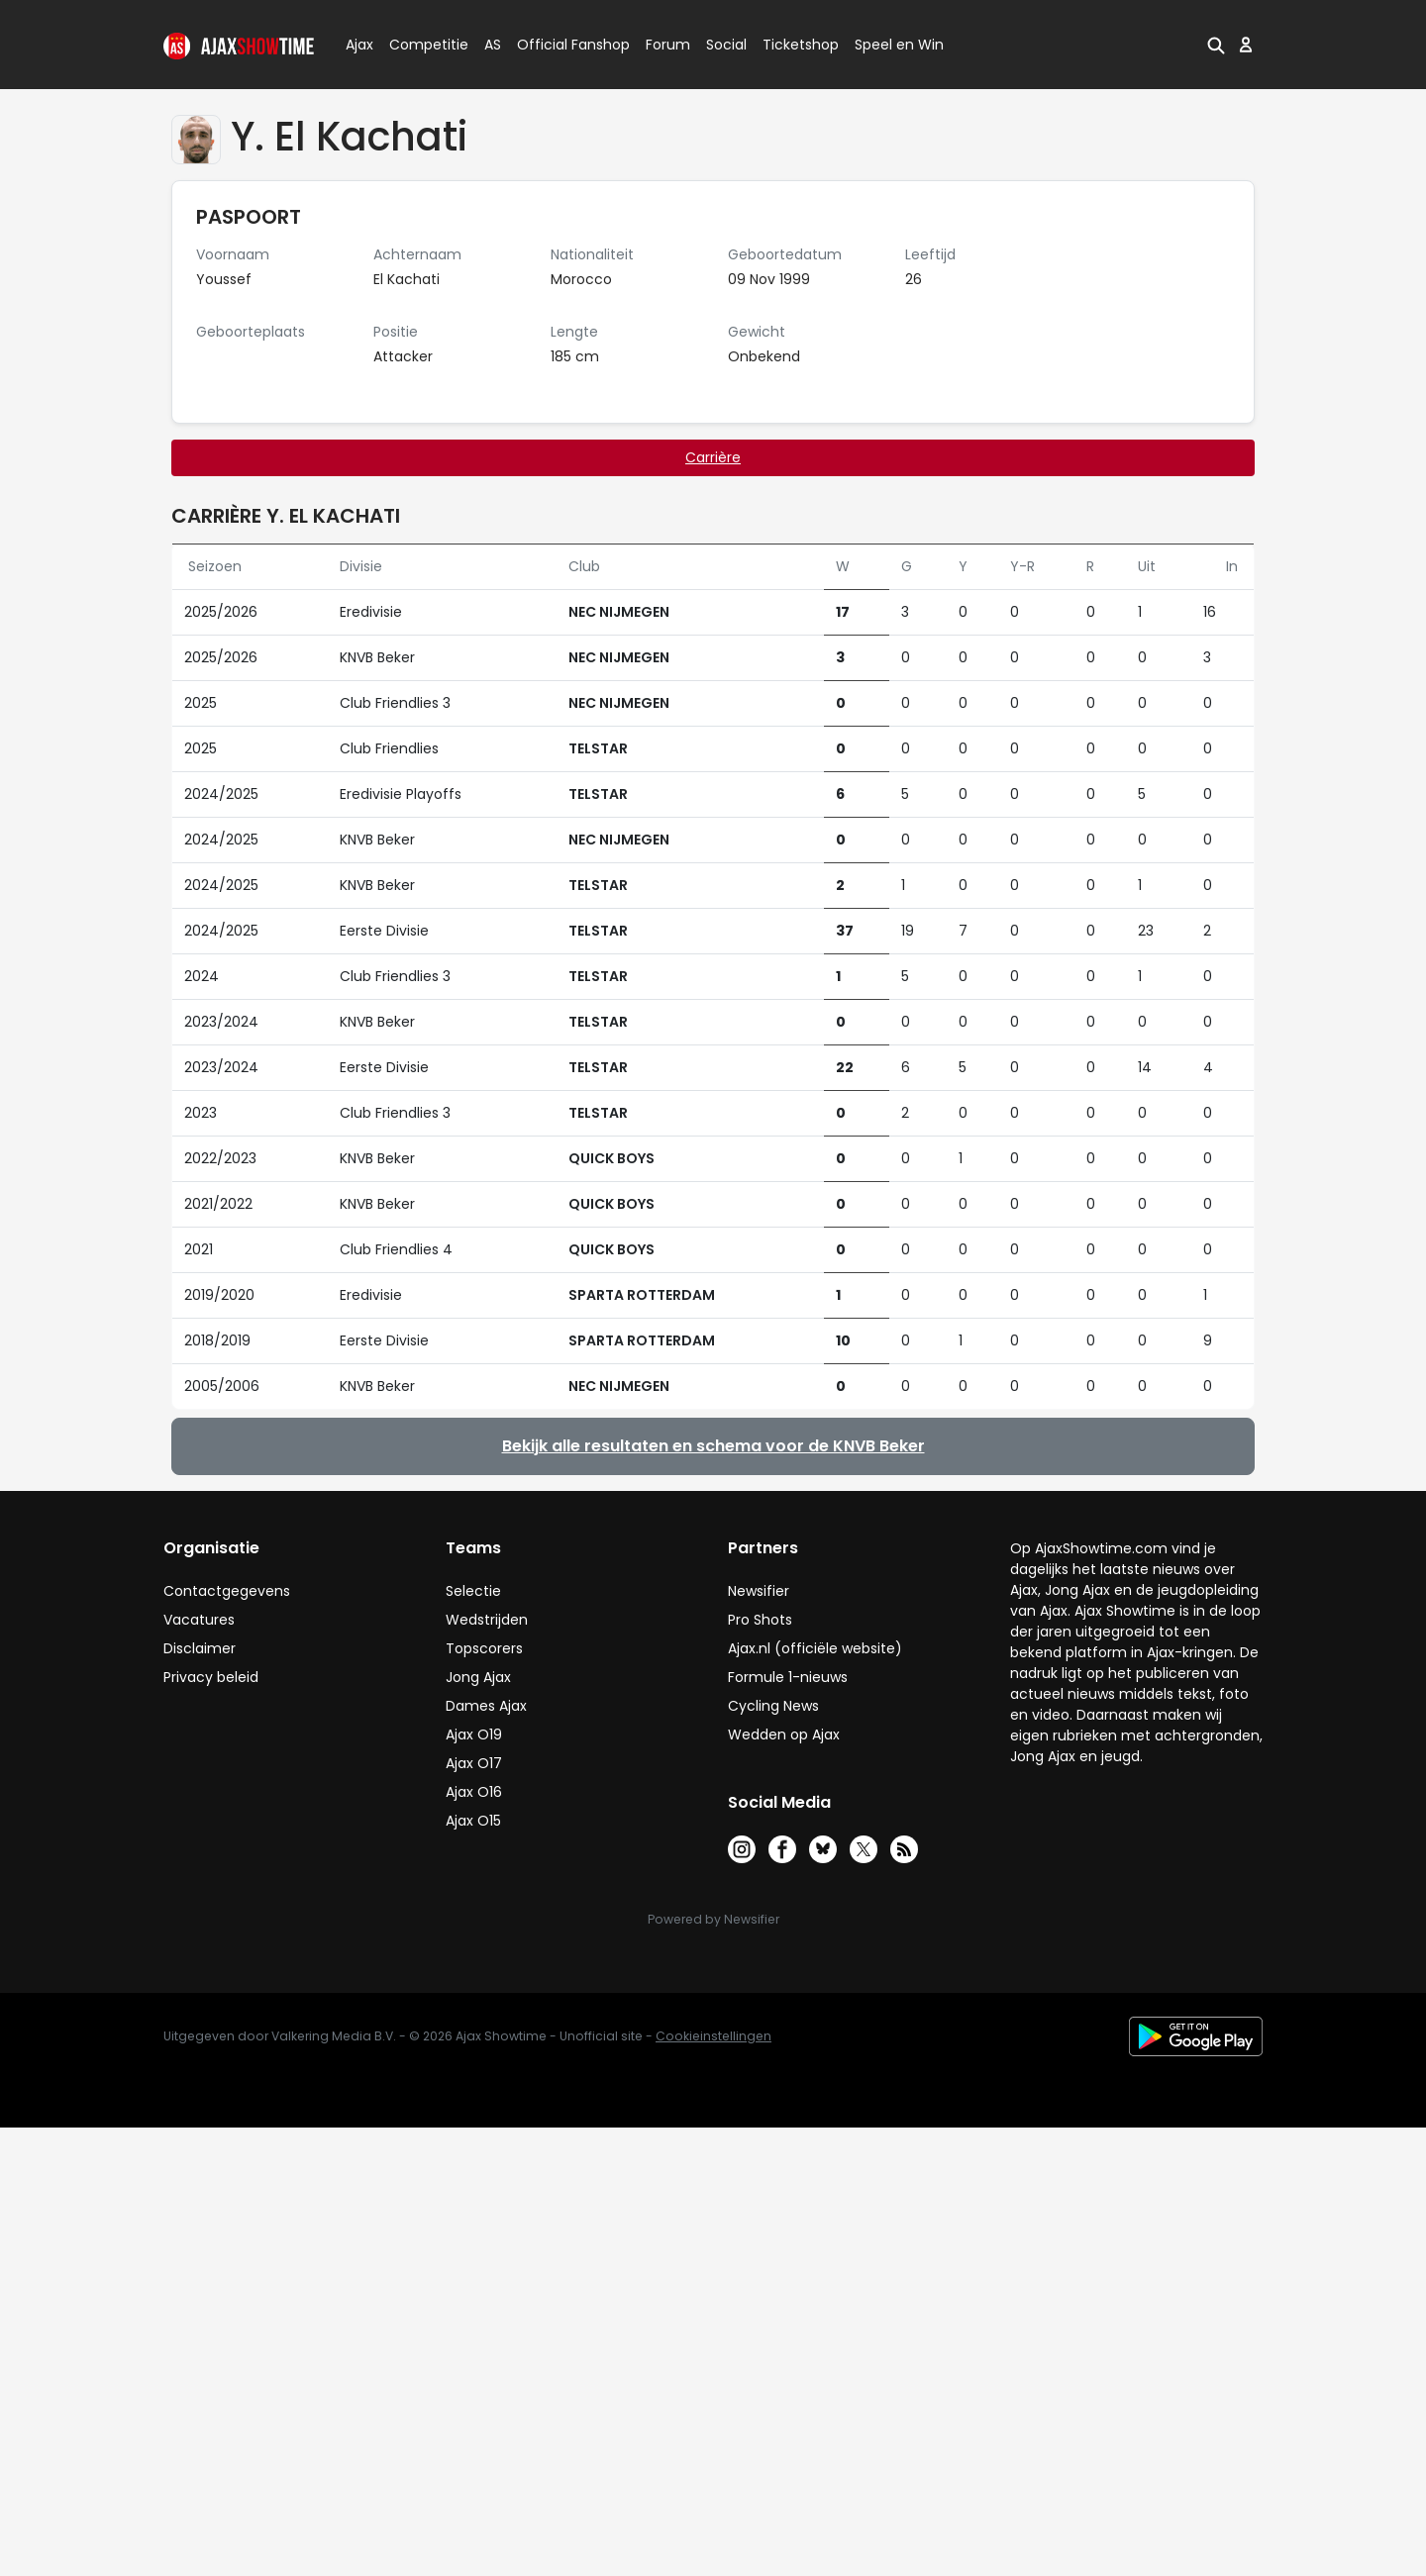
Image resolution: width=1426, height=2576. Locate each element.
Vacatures (199, 1620)
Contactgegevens (226, 1591)
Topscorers (484, 1648)
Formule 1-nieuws (788, 1677)
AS (492, 44)
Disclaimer (199, 1648)
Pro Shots (760, 1620)
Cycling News (773, 1706)
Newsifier (758, 1591)
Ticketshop (801, 44)
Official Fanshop (561, 44)
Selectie (473, 1591)
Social (723, 44)
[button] (1216, 44)
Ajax (358, 44)
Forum (668, 44)
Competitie (421, 44)
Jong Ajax (478, 1677)
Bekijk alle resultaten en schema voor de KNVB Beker (713, 1446)
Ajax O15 (473, 1821)
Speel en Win (899, 44)
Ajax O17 (474, 1763)
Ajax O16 (474, 1792)
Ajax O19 (474, 1734)
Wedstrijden (487, 1620)
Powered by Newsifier (713, 1919)
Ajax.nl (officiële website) (815, 1648)
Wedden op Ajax (784, 1734)
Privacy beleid (210, 1677)
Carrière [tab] (713, 457)
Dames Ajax (486, 1706)
